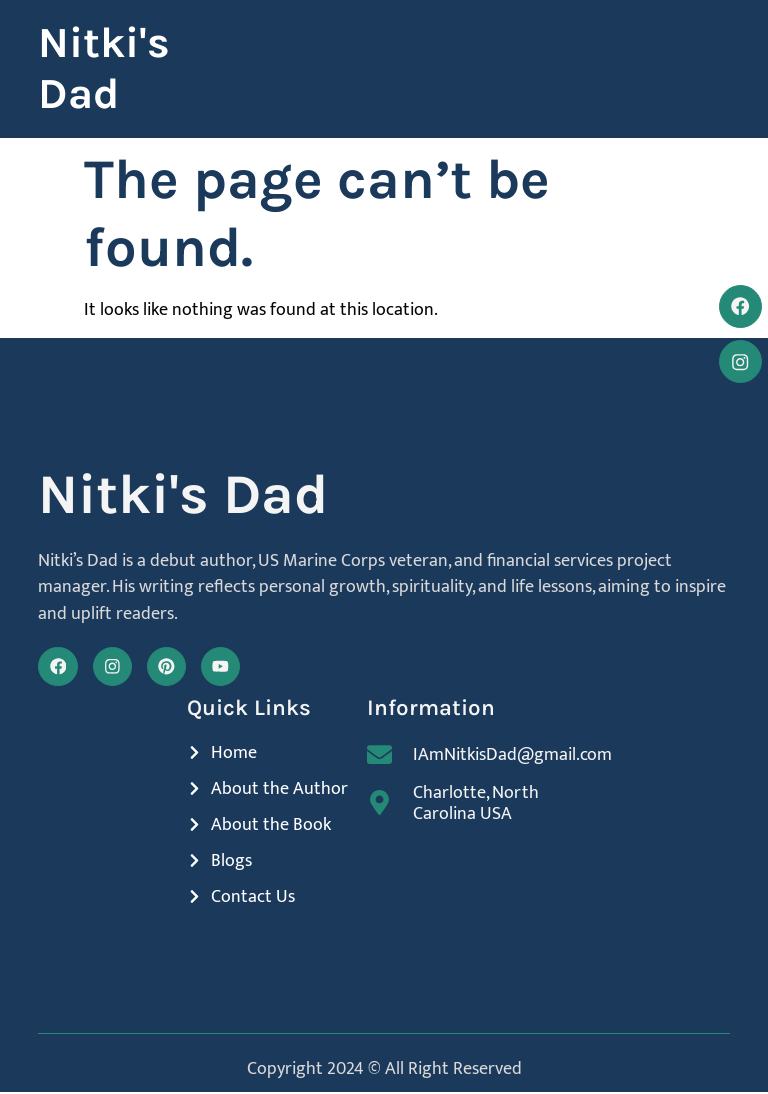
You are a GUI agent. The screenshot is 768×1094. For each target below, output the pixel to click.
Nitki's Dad (104, 69)
